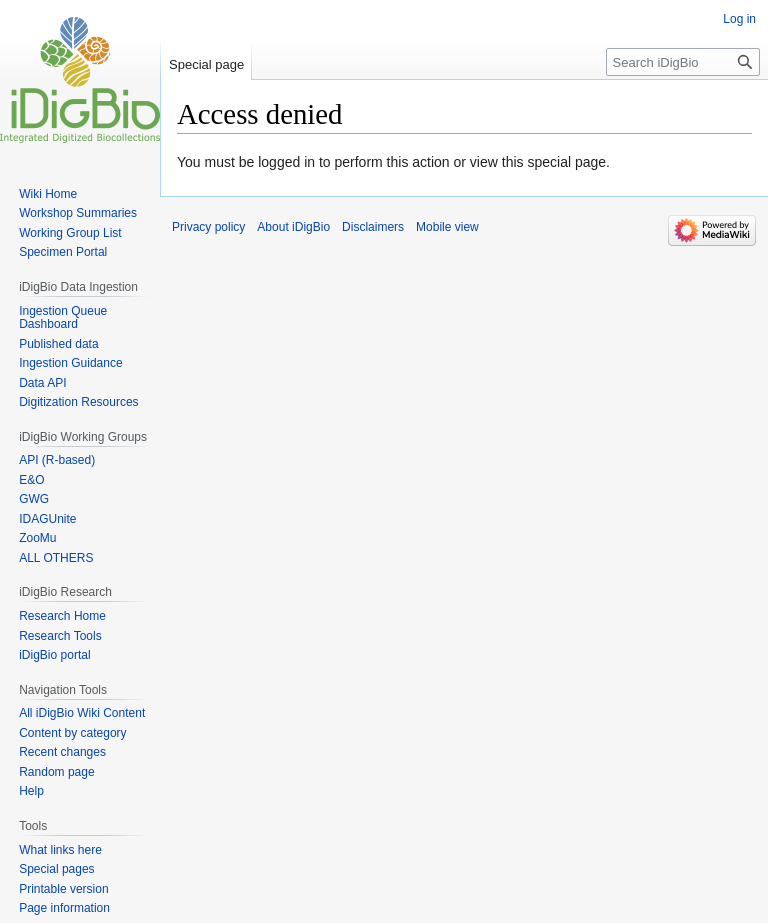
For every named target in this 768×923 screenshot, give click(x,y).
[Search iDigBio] (683, 62)
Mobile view (447, 227)
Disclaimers (373, 227)
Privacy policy (208, 227)
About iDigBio (293, 227)
